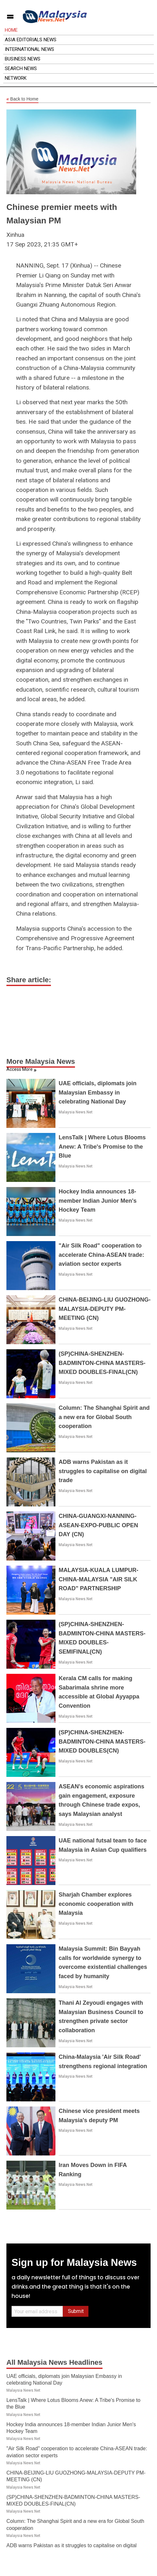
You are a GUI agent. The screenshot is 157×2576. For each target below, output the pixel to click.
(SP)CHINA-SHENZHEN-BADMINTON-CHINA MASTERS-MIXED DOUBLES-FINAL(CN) (102, 1363)
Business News (22, 59)
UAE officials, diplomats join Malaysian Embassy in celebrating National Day (97, 1092)
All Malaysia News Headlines (54, 2362)
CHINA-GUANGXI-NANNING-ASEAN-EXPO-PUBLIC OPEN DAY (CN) (98, 1525)
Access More (19, 1069)
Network (16, 78)
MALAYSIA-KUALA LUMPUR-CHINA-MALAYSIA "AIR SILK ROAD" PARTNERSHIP (98, 1579)
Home (11, 30)
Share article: (28, 980)
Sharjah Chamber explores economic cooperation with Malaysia (96, 1903)
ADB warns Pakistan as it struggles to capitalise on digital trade (103, 1471)
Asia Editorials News (30, 40)
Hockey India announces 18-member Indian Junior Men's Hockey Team (97, 1200)
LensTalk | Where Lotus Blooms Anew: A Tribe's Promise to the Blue (102, 1146)
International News (29, 49)
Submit (76, 2311)
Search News (21, 68)
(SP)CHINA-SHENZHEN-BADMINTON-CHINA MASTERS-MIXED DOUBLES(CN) (102, 1741)
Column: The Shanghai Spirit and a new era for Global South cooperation (104, 1417)
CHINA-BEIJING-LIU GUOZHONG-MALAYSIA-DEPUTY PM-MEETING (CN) (105, 1308)
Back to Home (22, 99)
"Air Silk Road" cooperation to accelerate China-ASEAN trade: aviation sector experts (101, 1254)
